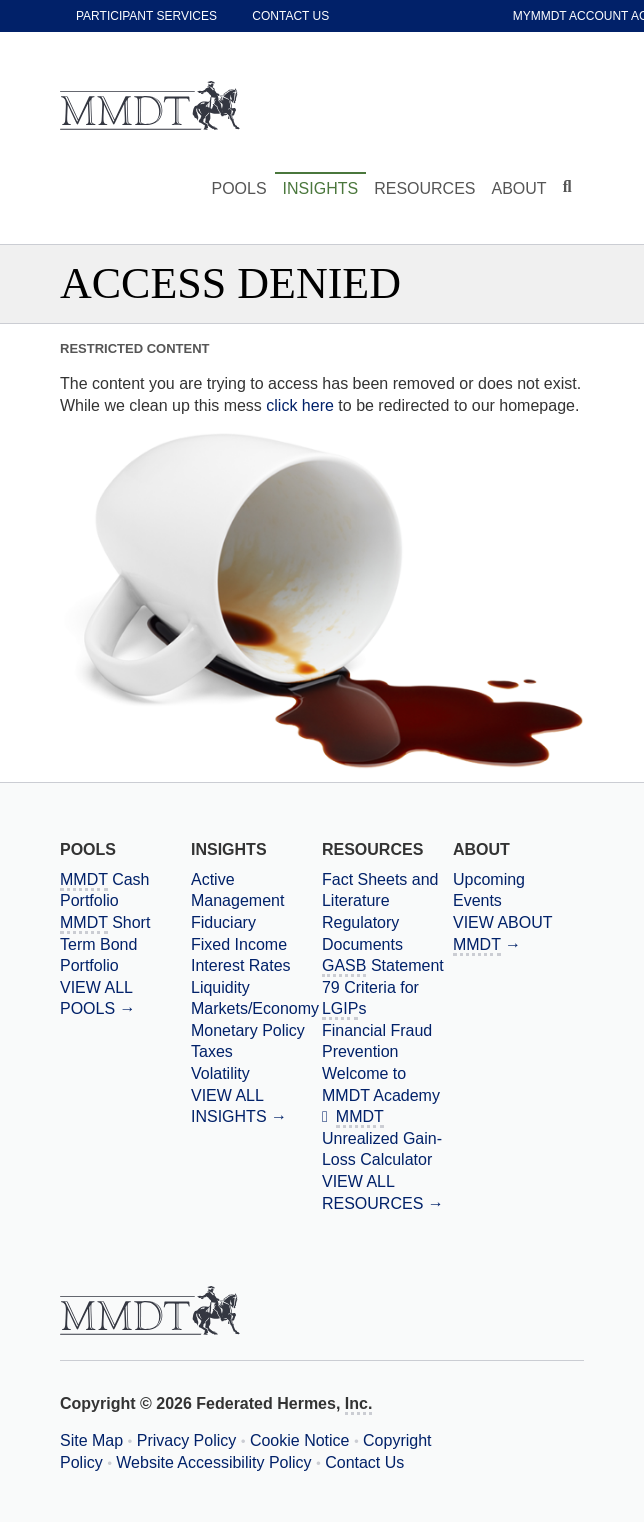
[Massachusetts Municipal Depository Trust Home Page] (150, 107)
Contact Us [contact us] (290, 16)
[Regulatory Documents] (387, 933)
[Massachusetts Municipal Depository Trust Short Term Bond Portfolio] (125, 944)
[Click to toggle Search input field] (569, 187)
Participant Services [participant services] (146, 16)
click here (300, 405)
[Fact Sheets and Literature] (387, 890)
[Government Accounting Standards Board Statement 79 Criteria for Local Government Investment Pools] (387, 987)
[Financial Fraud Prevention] (387, 1041)
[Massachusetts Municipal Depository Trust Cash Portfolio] (125, 890)
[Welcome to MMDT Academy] (387, 1084)
